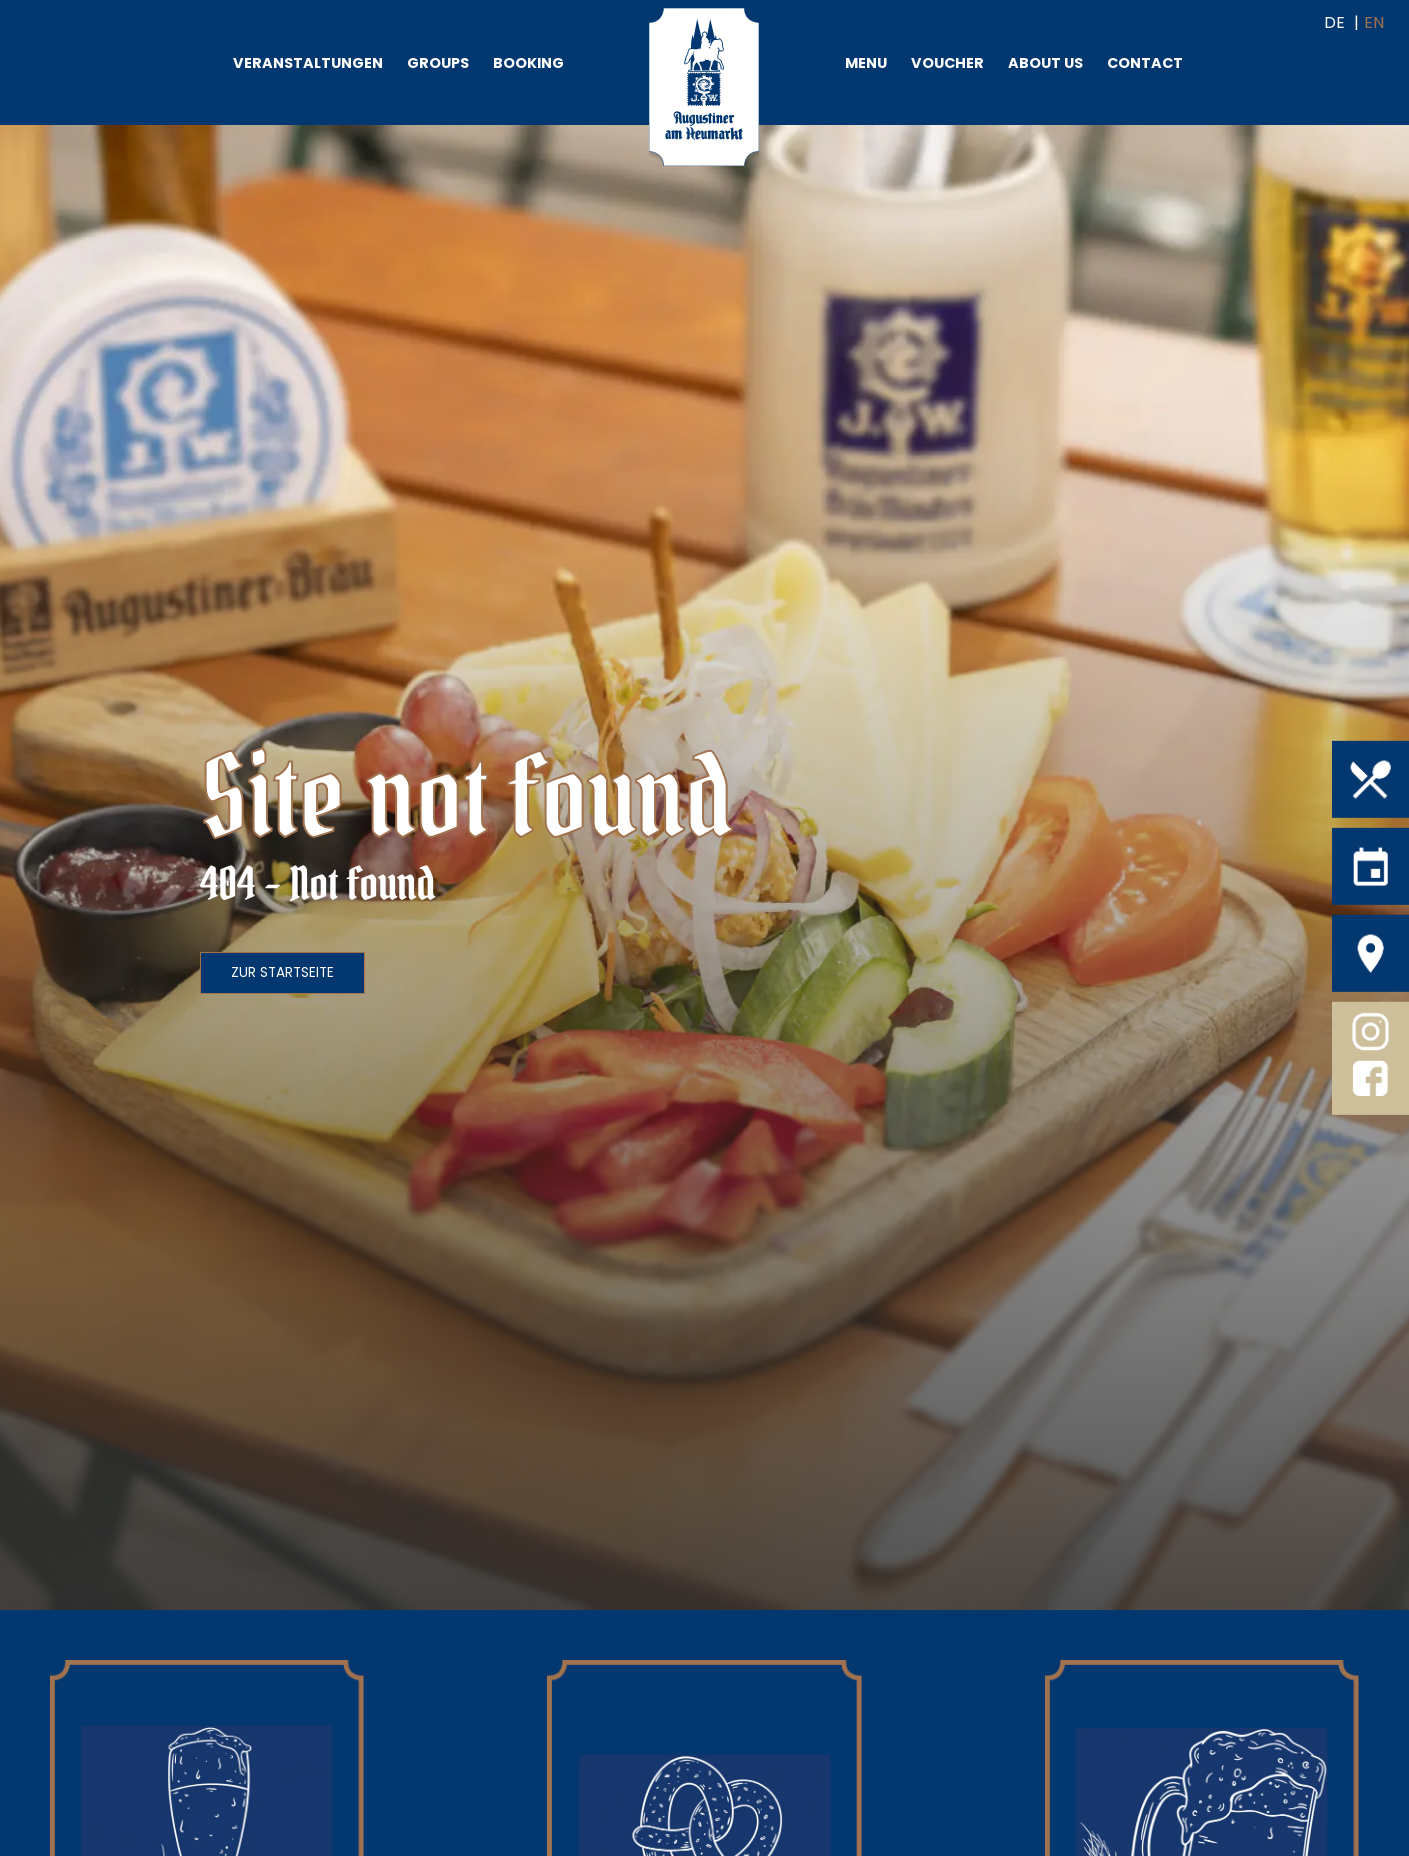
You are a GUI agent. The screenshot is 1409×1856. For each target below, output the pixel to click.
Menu (866, 63)
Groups (438, 63)
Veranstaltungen (308, 63)
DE (1334, 22)
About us (1045, 63)
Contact (1145, 63)
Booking (528, 63)
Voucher (947, 63)
